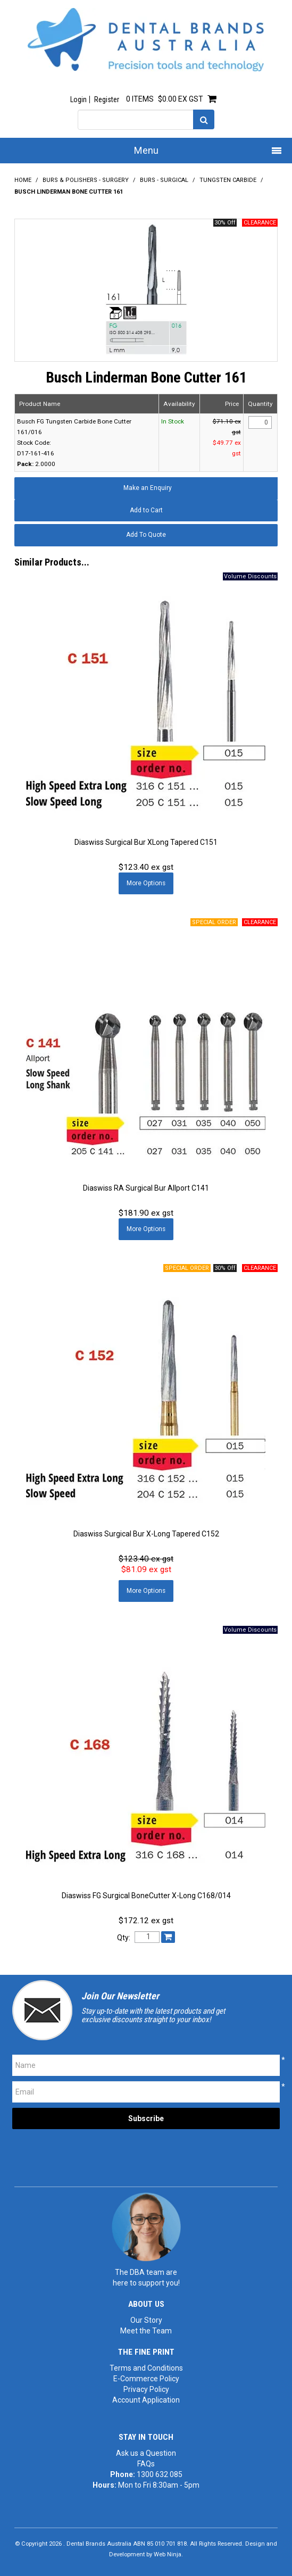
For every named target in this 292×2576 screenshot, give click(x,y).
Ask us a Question (146, 2453)
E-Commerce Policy (146, 2378)
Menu (146, 150)
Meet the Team (146, 2330)
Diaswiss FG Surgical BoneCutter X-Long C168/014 (146, 1895)
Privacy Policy (146, 2389)
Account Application (146, 2400)
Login (78, 99)
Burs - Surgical (164, 180)
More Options (146, 883)
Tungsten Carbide (227, 180)
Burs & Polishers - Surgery (86, 180)
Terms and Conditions (146, 2368)
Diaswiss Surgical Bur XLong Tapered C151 (146, 842)
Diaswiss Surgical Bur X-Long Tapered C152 (146, 1534)
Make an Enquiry (147, 488)
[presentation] (93, 2155)
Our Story (146, 2320)
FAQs (146, 2463)
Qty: (123, 1937)
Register (106, 99)
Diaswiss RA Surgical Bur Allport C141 (146, 1188)
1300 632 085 (159, 2474)
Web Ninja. (168, 2554)
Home (22, 180)
